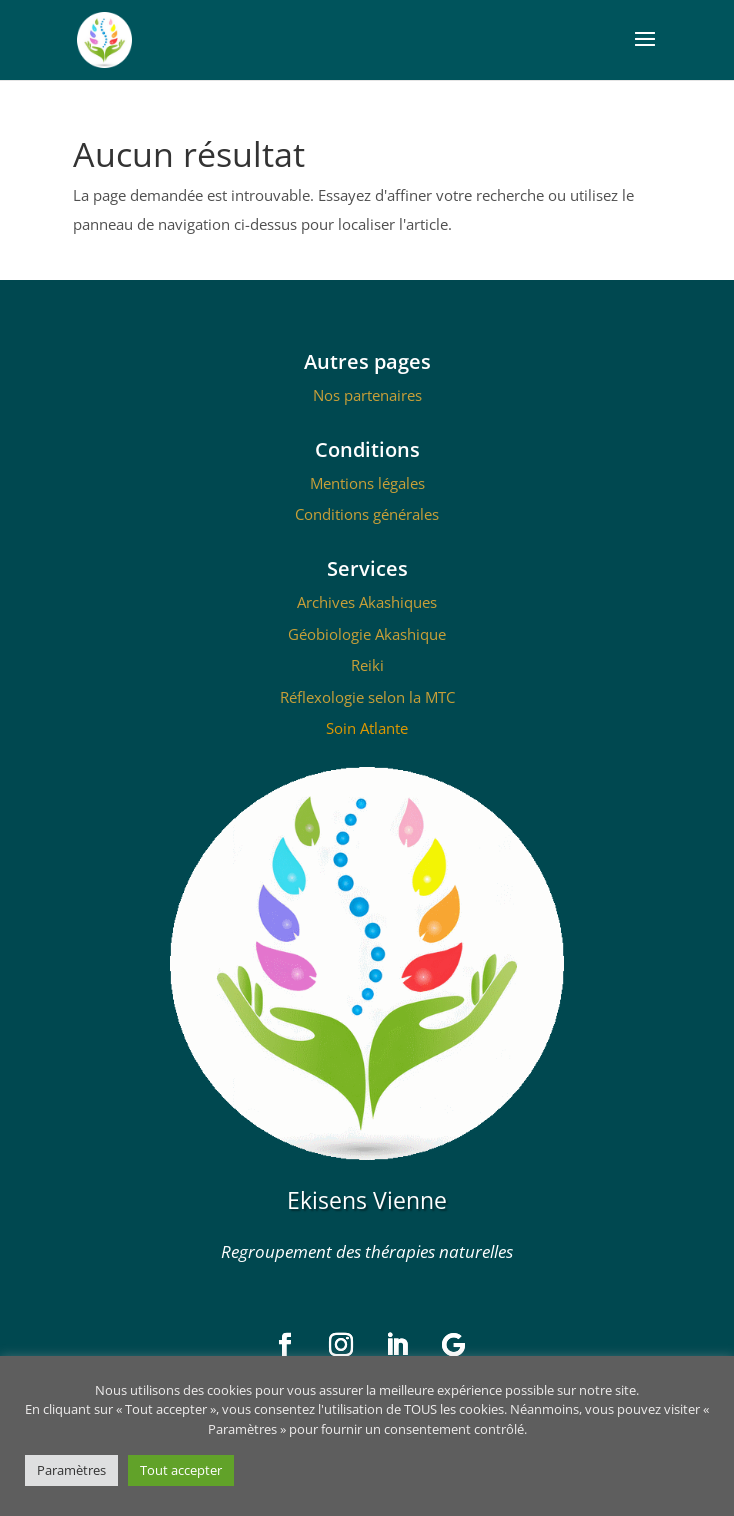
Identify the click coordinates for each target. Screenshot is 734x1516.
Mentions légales (367, 483)
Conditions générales (367, 514)
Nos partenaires (367, 395)
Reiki (367, 665)
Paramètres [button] (71, 1470)
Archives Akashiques (367, 602)
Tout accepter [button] (181, 1470)
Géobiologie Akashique (367, 634)
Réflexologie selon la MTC (367, 697)
